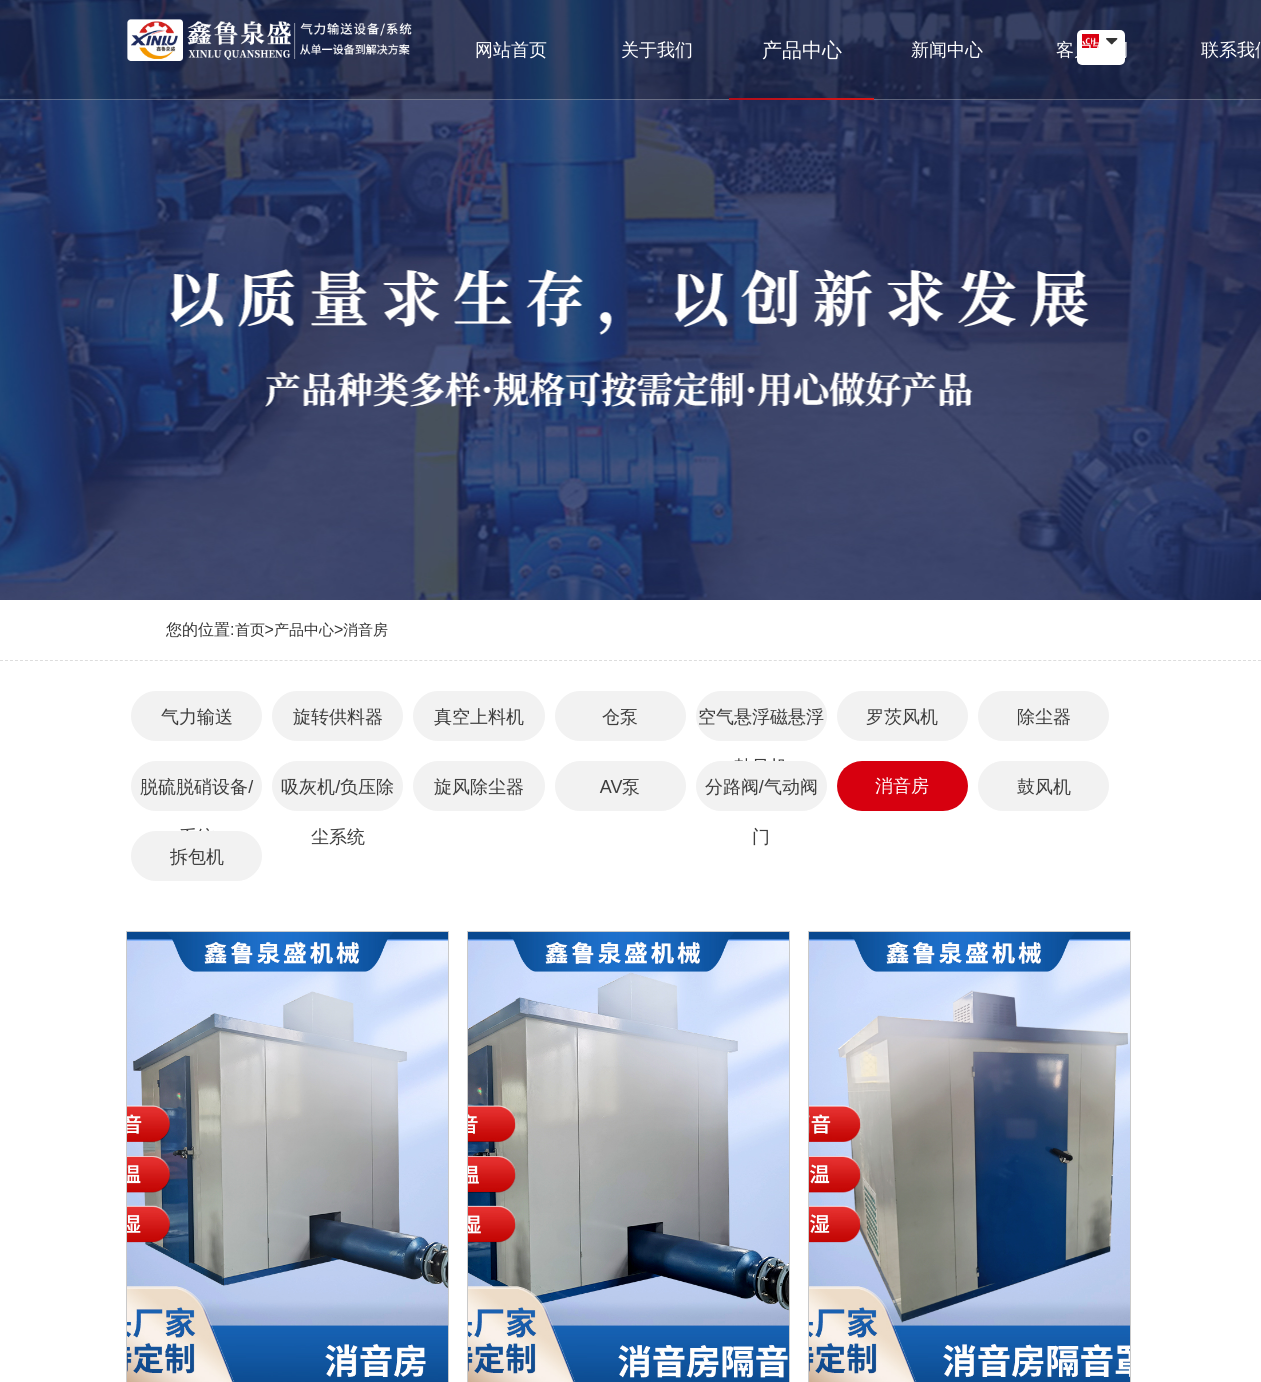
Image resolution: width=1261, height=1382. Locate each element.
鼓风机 (1044, 787)
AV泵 (620, 787)
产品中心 (739, 41)
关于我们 (619, 41)
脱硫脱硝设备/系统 (196, 794)
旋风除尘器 (479, 787)
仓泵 (620, 717)
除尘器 (1044, 717)
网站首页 (499, 41)
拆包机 (197, 857)
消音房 (365, 629)
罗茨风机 (902, 717)
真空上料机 (479, 717)
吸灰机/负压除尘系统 (337, 794)
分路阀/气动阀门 (761, 794)
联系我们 (1099, 41)
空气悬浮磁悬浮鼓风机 (761, 724)
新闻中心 (859, 41)
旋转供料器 (338, 717)
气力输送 (197, 717)
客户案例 (979, 41)
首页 (250, 629)
